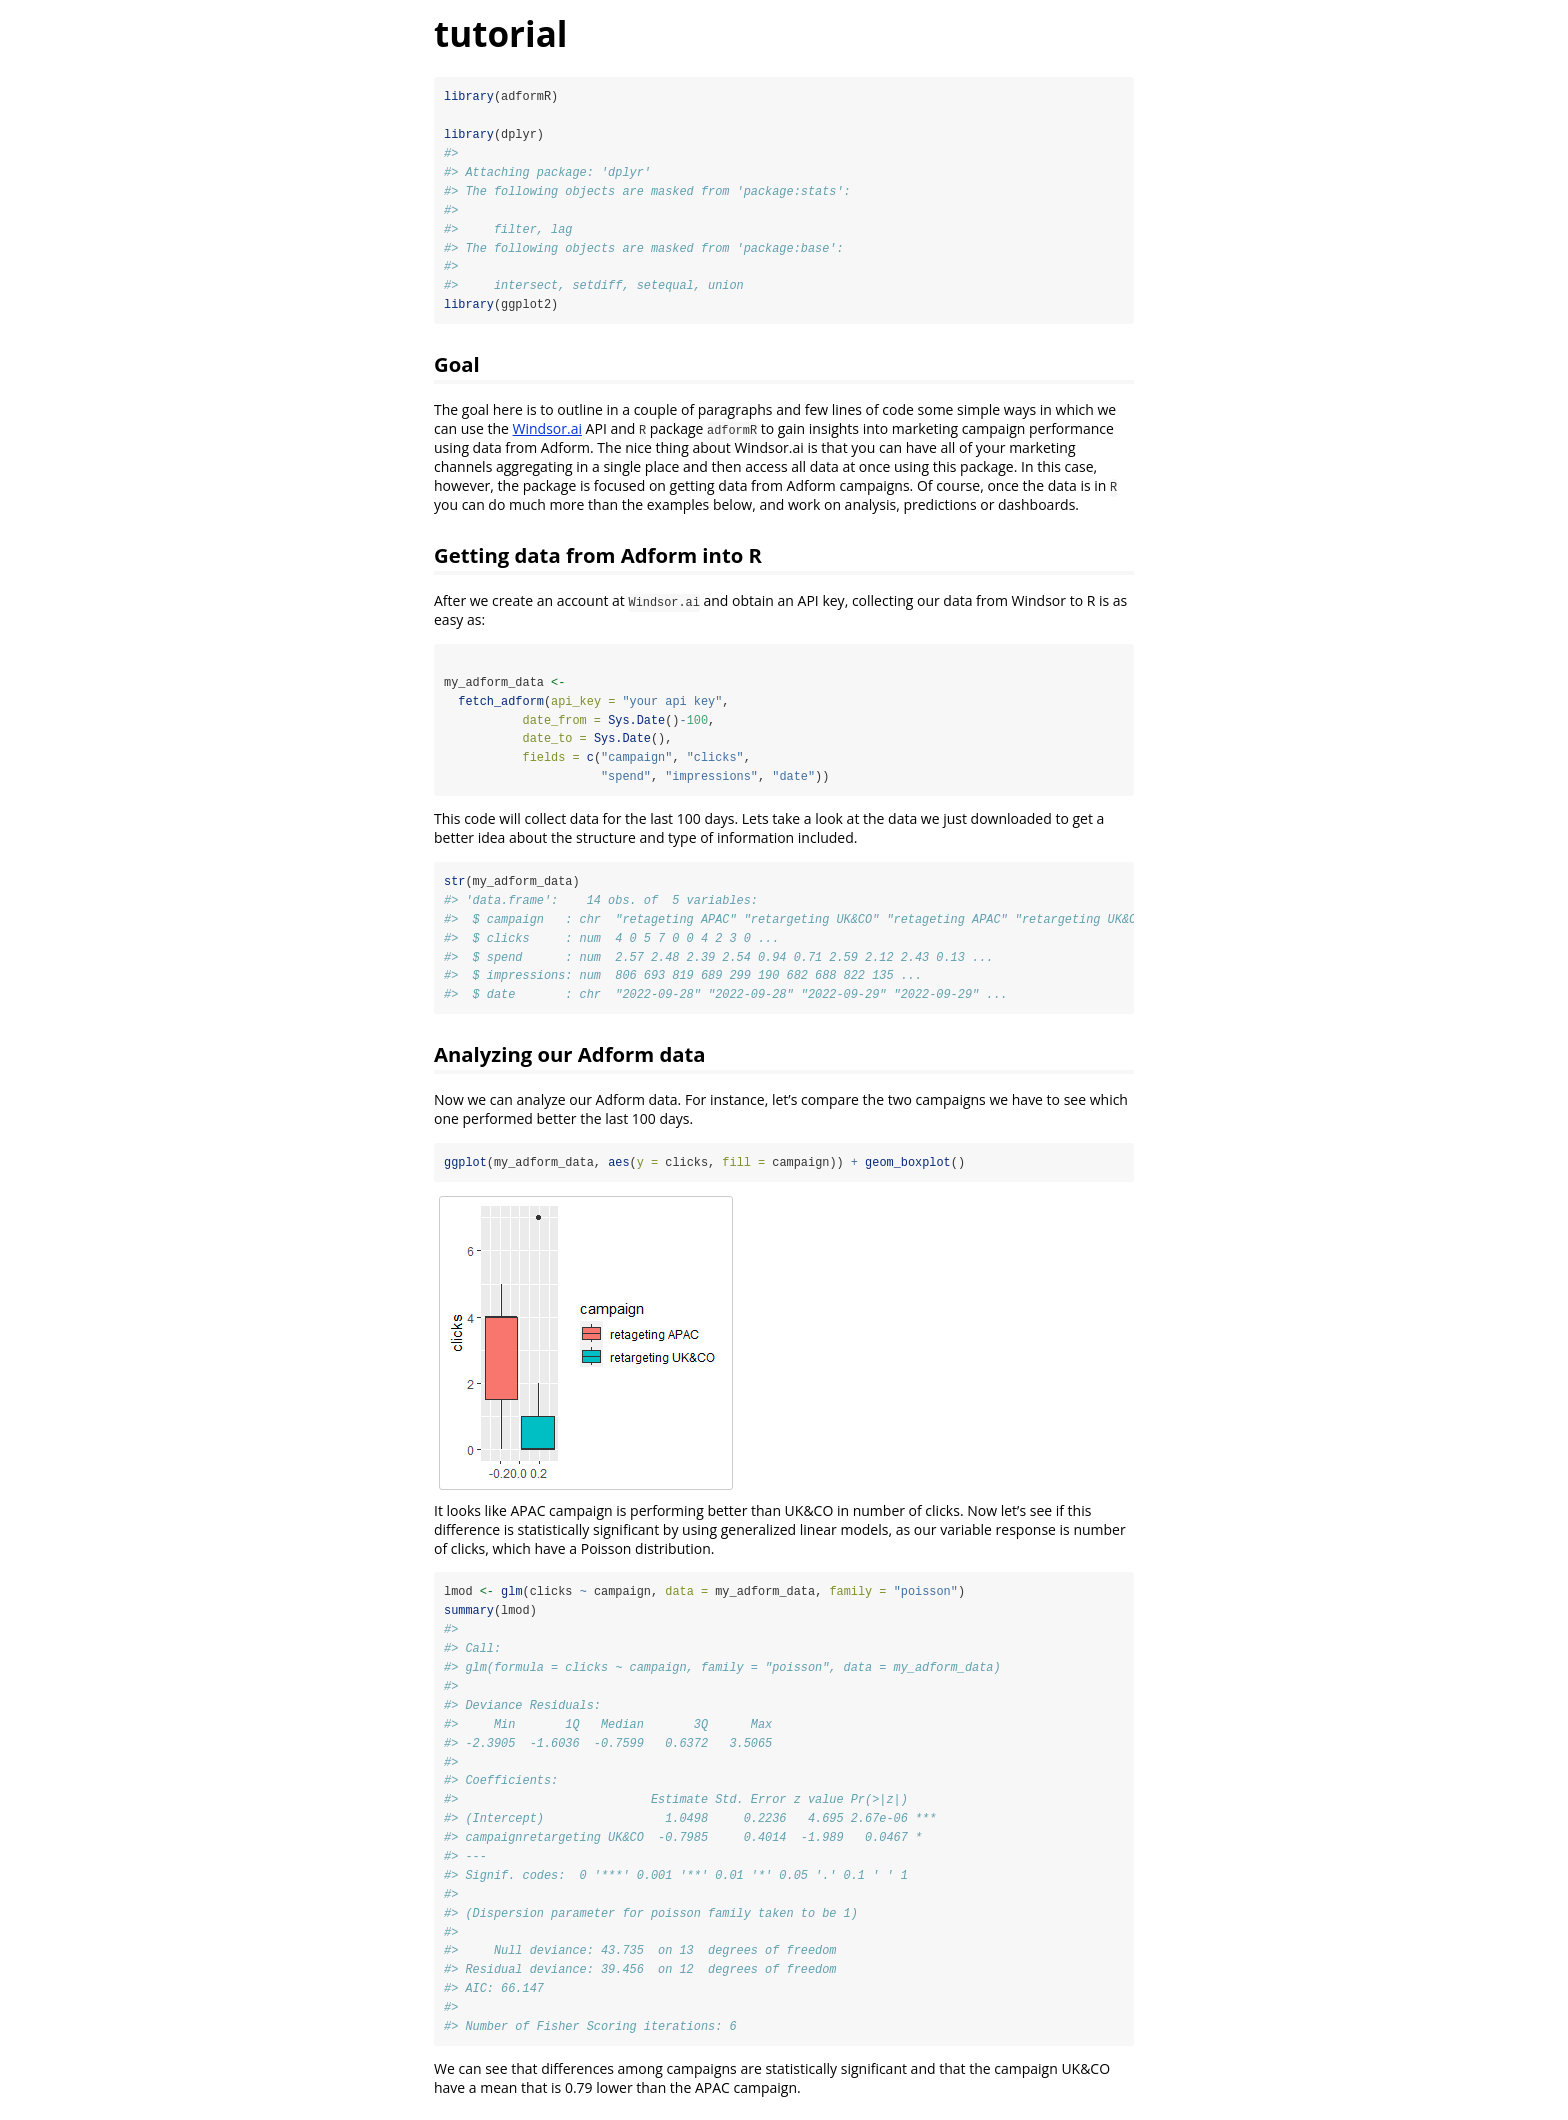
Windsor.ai (547, 430)
